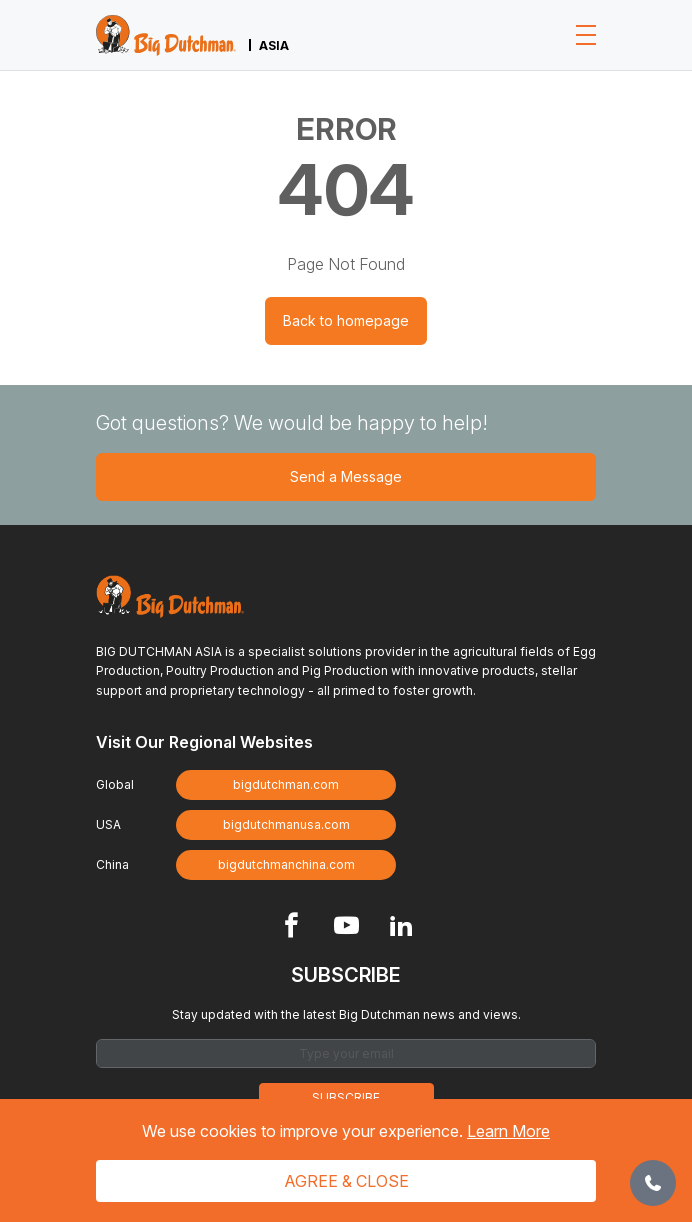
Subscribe (346, 1097)
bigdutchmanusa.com (286, 824)
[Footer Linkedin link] (401, 927)
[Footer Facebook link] (291, 927)
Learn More (508, 1131)
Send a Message (346, 476)
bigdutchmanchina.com (286, 864)
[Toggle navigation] (586, 35)
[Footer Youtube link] (346, 927)
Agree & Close (346, 1181)
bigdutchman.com (286, 784)
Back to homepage (346, 320)
